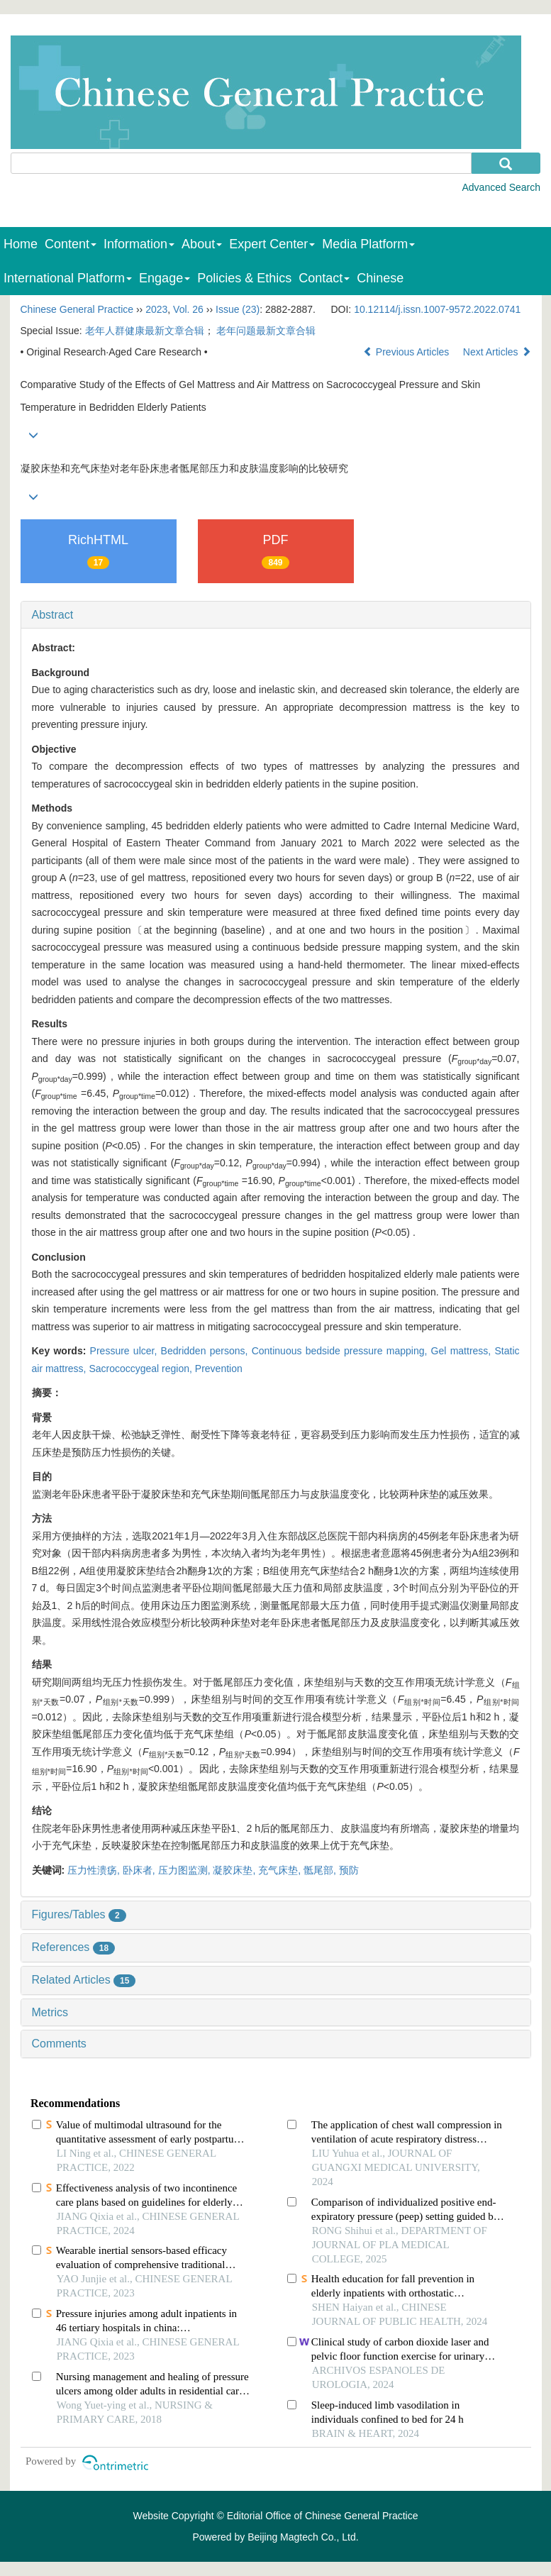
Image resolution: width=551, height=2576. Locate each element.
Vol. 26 (188, 309)
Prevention (219, 1368)
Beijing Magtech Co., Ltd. (302, 2537)
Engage (164, 278)
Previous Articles (407, 352)
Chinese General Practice (77, 309)
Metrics (50, 2012)
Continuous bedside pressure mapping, (341, 1350)
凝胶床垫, (235, 1870)
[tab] (275, 615)
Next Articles (497, 352)
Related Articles (84, 1980)
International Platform (68, 278)
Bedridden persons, (206, 1350)
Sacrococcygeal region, (141, 1368)
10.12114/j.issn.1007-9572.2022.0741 (437, 309)
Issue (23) (238, 309)
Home (21, 244)
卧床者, (140, 1870)
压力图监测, (185, 1870)
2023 (156, 309)
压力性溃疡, (95, 1870)
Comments (59, 2044)
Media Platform (368, 244)
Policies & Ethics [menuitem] (244, 278)
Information (139, 244)
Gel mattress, (463, 1350)
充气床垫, (281, 1870)
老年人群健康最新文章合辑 (144, 330)
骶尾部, (321, 1870)
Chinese (380, 278)
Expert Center (272, 244)
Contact (324, 278)
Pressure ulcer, (125, 1350)
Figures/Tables (79, 1914)
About (202, 244)
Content (70, 244)
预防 (349, 1870)
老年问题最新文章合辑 (266, 330)
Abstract (53, 615)
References (74, 1947)
